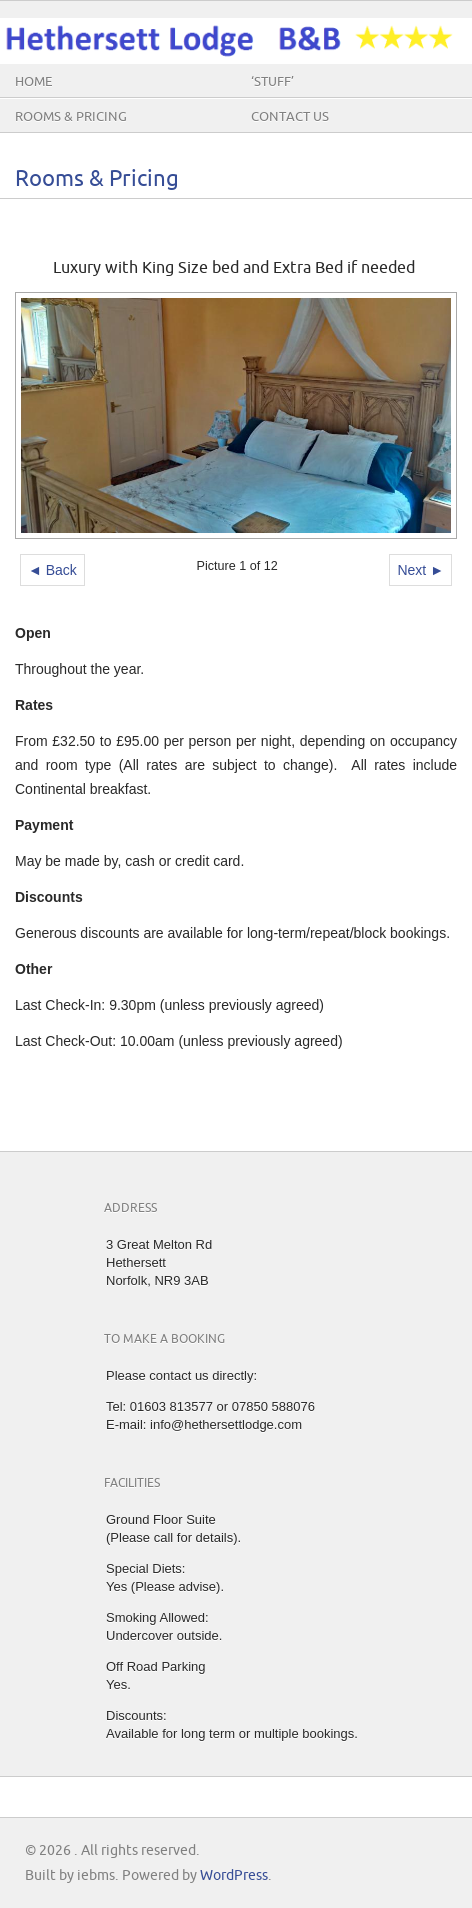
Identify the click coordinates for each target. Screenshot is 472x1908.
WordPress (234, 1875)
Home (33, 82)
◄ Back (52, 570)
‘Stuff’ (272, 82)
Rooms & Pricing (71, 117)
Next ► (420, 570)
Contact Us (290, 117)
